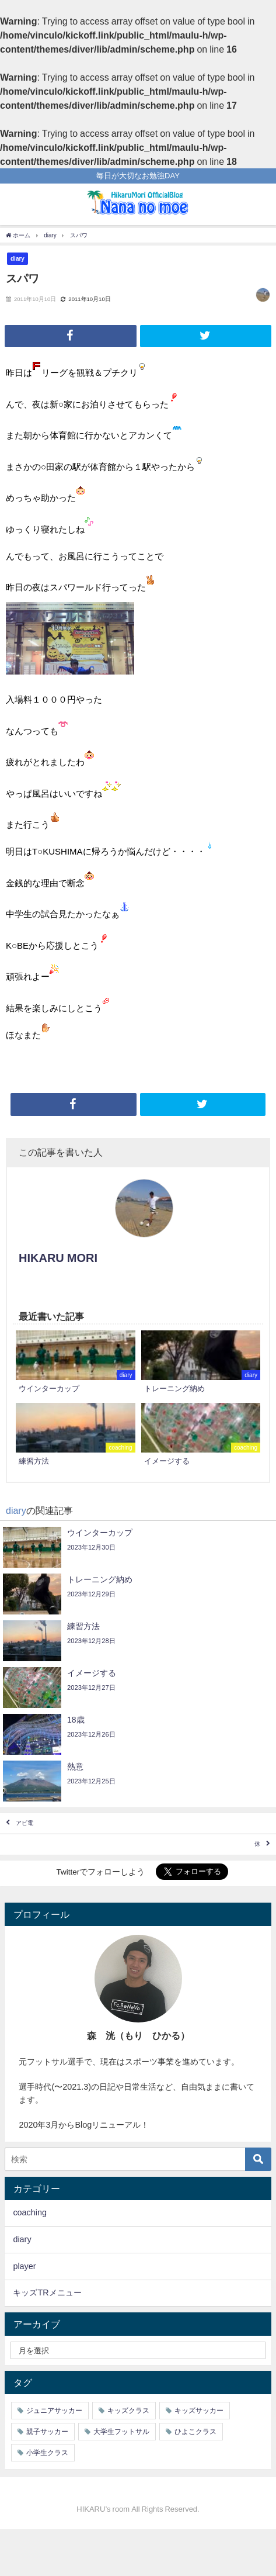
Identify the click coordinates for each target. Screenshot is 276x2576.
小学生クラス (47, 2452)
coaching (30, 2212)
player (24, 2266)
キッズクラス (128, 2410)
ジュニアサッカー (54, 2410)
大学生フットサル (121, 2431)
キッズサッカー (198, 2410)
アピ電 (24, 1823)
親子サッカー (47, 2431)
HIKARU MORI (58, 1258)
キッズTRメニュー (47, 2292)
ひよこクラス (195, 2431)
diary (18, 258)
